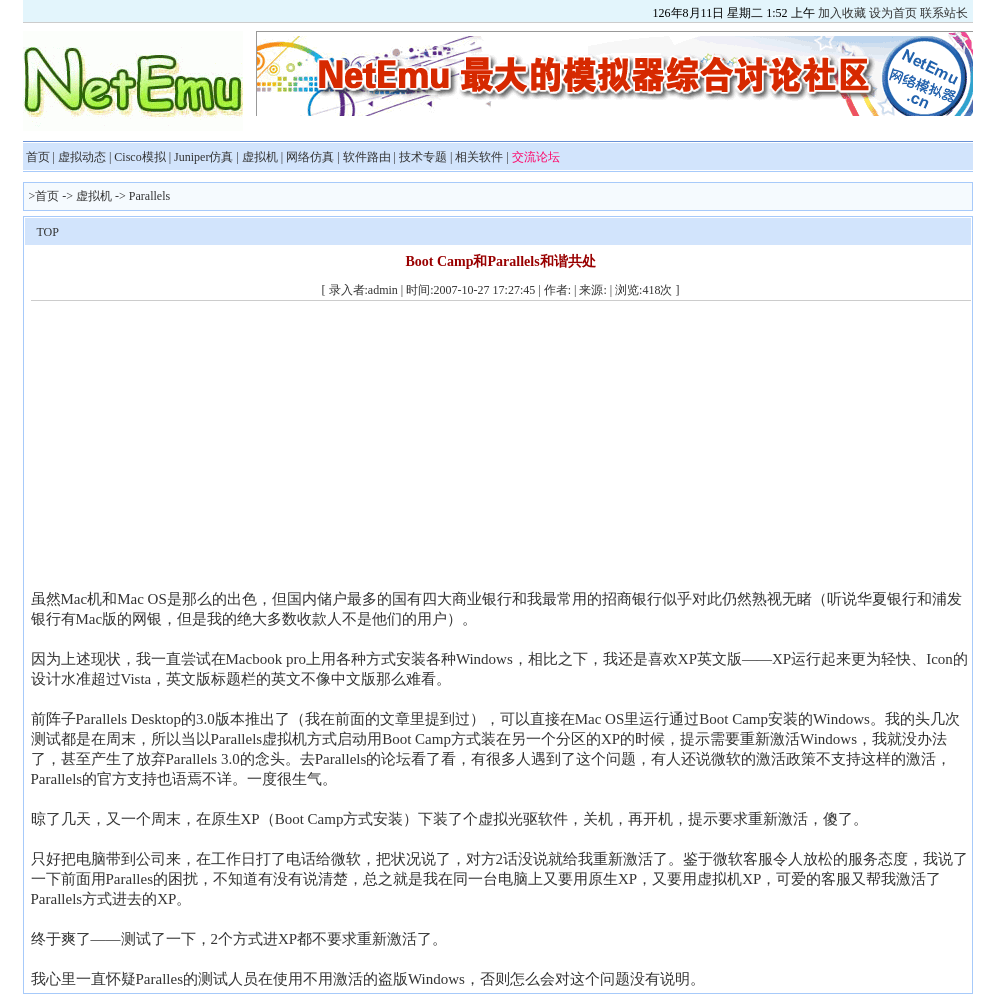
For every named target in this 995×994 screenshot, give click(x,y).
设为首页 (893, 13)
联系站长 (944, 13)
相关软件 (479, 157)
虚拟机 (260, 157)
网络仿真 (310, 157)
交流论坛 (536, 157)
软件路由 (367, 157)
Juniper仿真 (203, 157)
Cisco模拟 (139, 157)
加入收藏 (842, 13)
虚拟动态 (82, 157)
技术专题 (423, 157)
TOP (48, 232)
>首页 (44, 196)
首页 (38, 157)
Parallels (149, 196)
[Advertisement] (199, 449)
